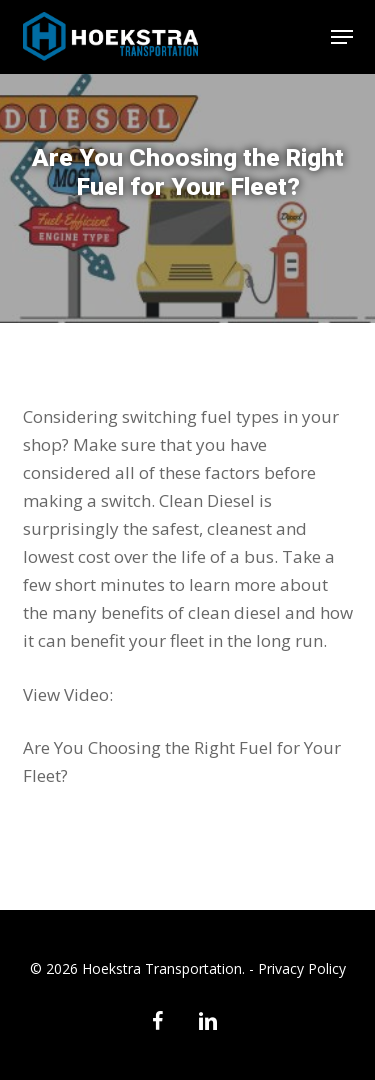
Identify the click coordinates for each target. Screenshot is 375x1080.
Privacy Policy (302, 968)
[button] (342, 37)
